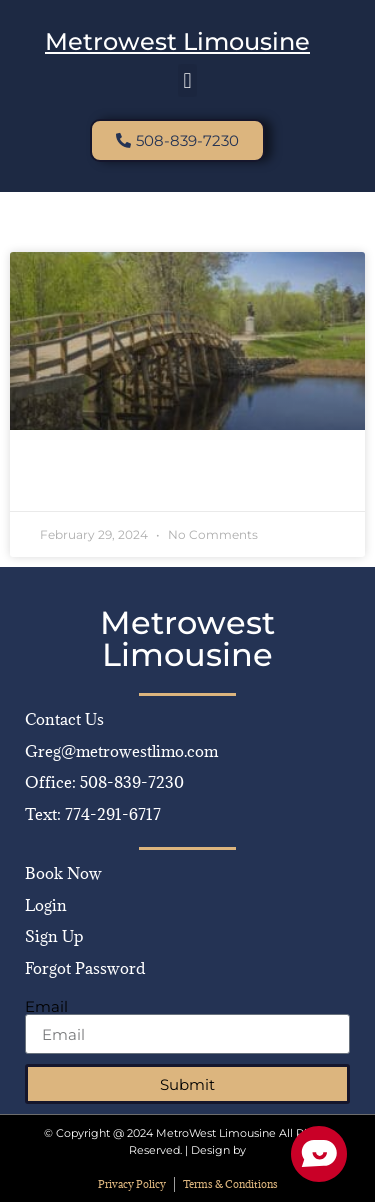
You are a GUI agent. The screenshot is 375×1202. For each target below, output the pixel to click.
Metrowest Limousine (177, 41)
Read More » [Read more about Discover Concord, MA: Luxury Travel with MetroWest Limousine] (83, 481)
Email (46, 1006)
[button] (187, 80)
